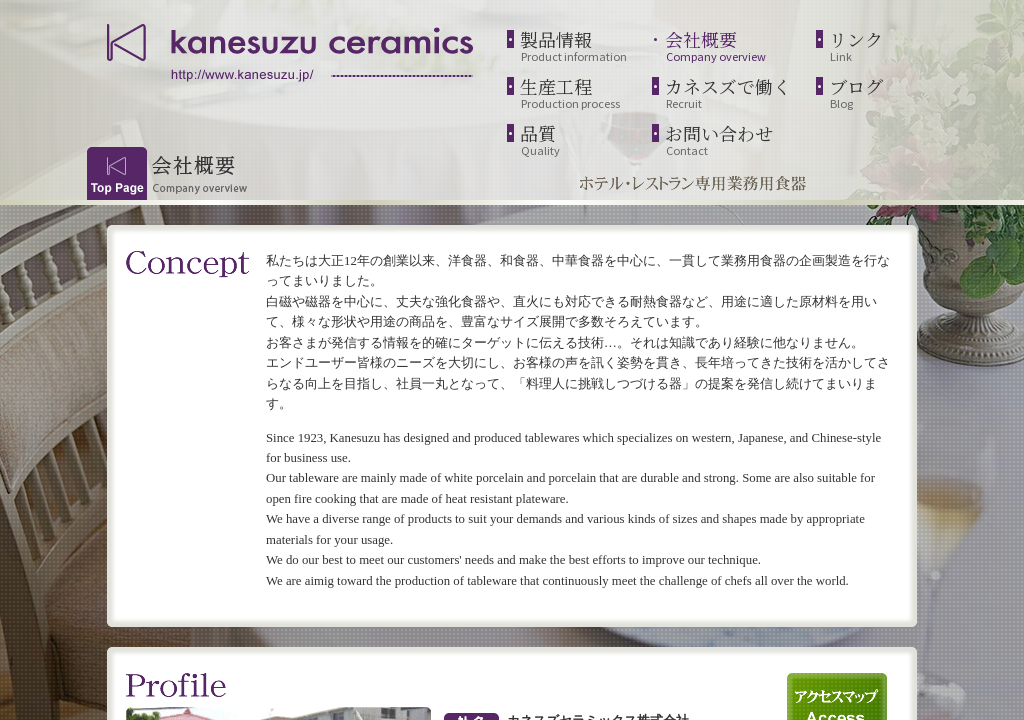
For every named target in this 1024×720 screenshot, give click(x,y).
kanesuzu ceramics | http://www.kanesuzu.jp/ (292, 50)
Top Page (117, 173)
